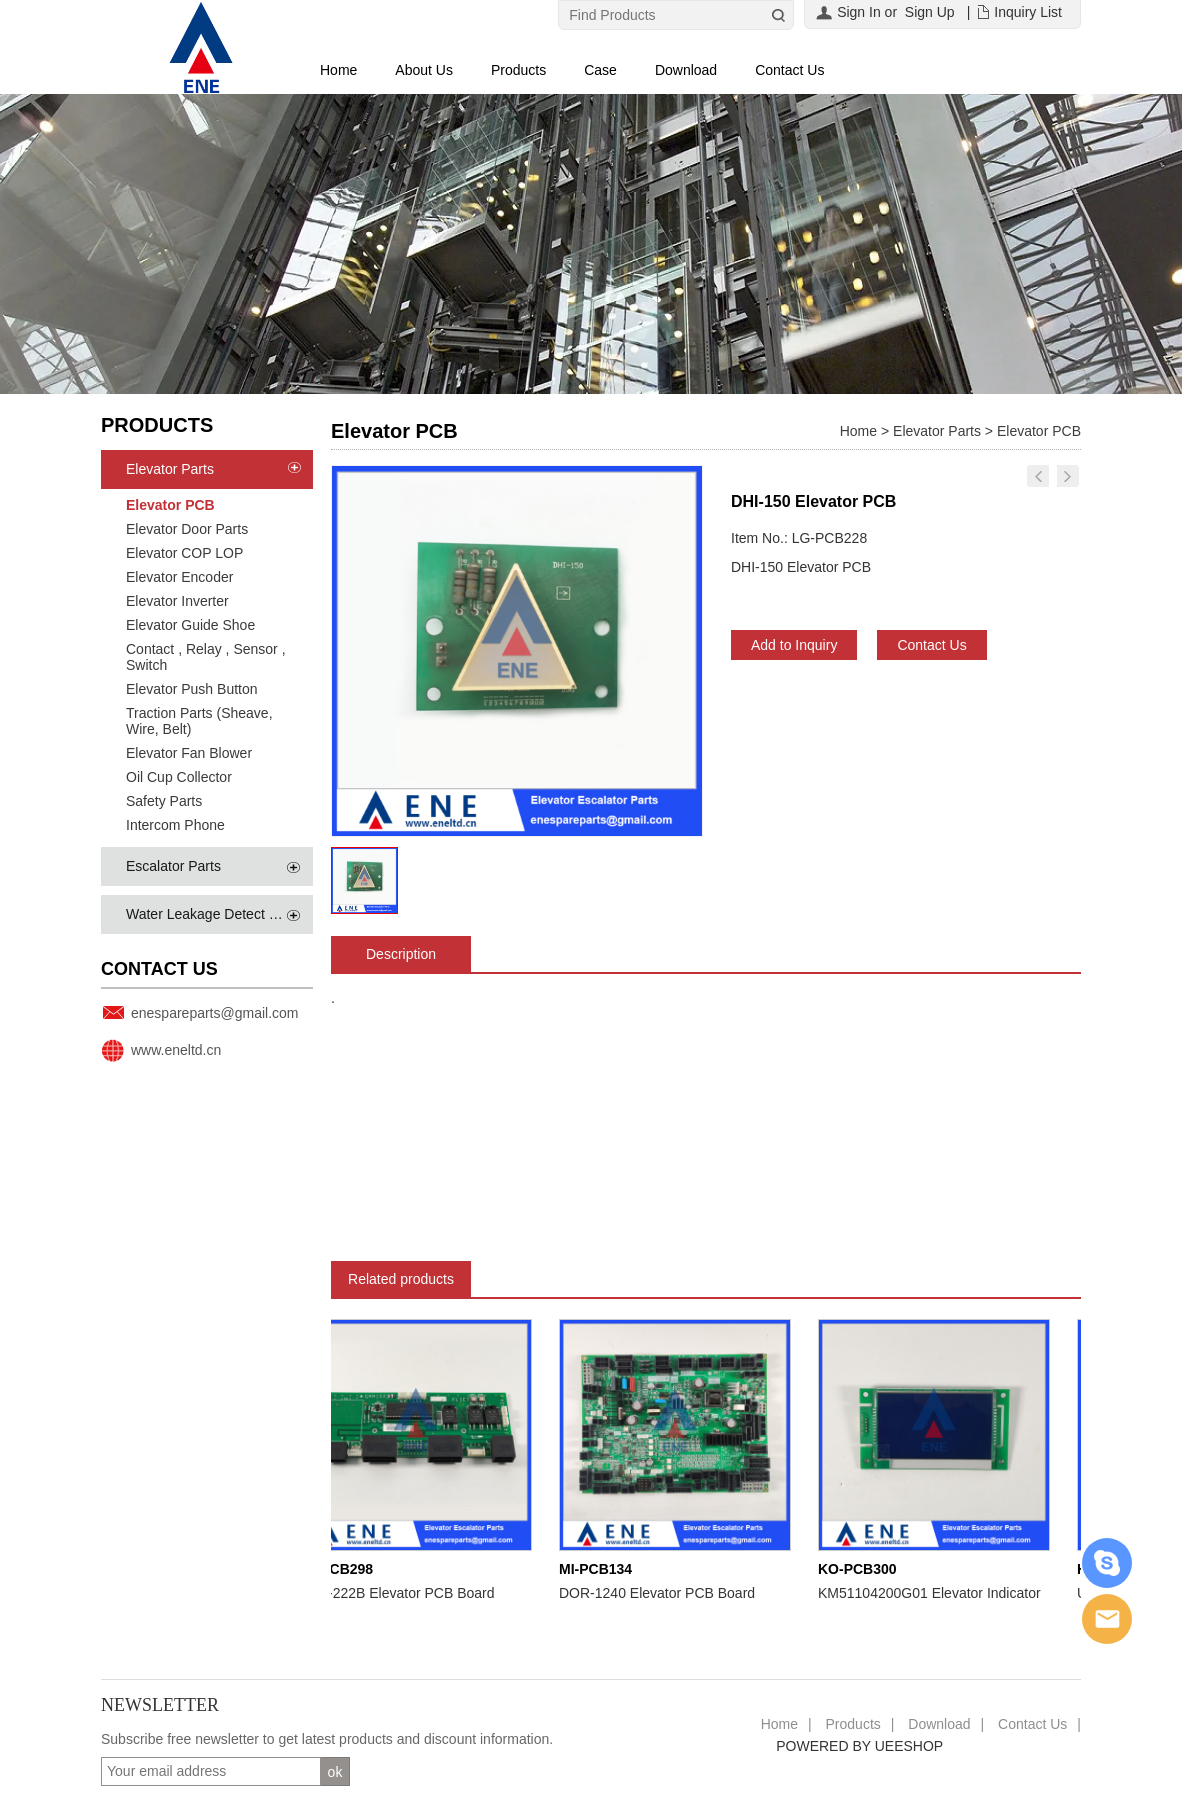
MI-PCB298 (341, 1569)
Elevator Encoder (179, 577)
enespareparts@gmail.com (215, 1013)
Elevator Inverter (177, 601)
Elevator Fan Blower (189, 753)
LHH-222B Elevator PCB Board (402, 1593)
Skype (1107, 1563)
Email (1107, 1619)
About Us (424, 70)
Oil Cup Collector (179, 777)
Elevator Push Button (192, 689)
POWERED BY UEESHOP (859, 1746)
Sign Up (930, 12)
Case (600, 70)
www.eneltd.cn (176, 1050)
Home (338, 70)
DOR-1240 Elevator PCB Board (662, 1593)
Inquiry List (1028, 12)
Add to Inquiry (794, 645)
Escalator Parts (173, 866)
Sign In (859, 12)
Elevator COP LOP (184, 553)
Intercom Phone (175, 825)
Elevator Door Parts (187, 529)
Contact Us (789, 70)
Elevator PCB (170, 505)
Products (518, 70)
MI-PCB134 (600, 1569)
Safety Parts (164, 801)
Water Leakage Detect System (220, 914)
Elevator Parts (170, 469)
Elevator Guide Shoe (190, 625)
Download (686, 70)
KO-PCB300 (862, 1569)
